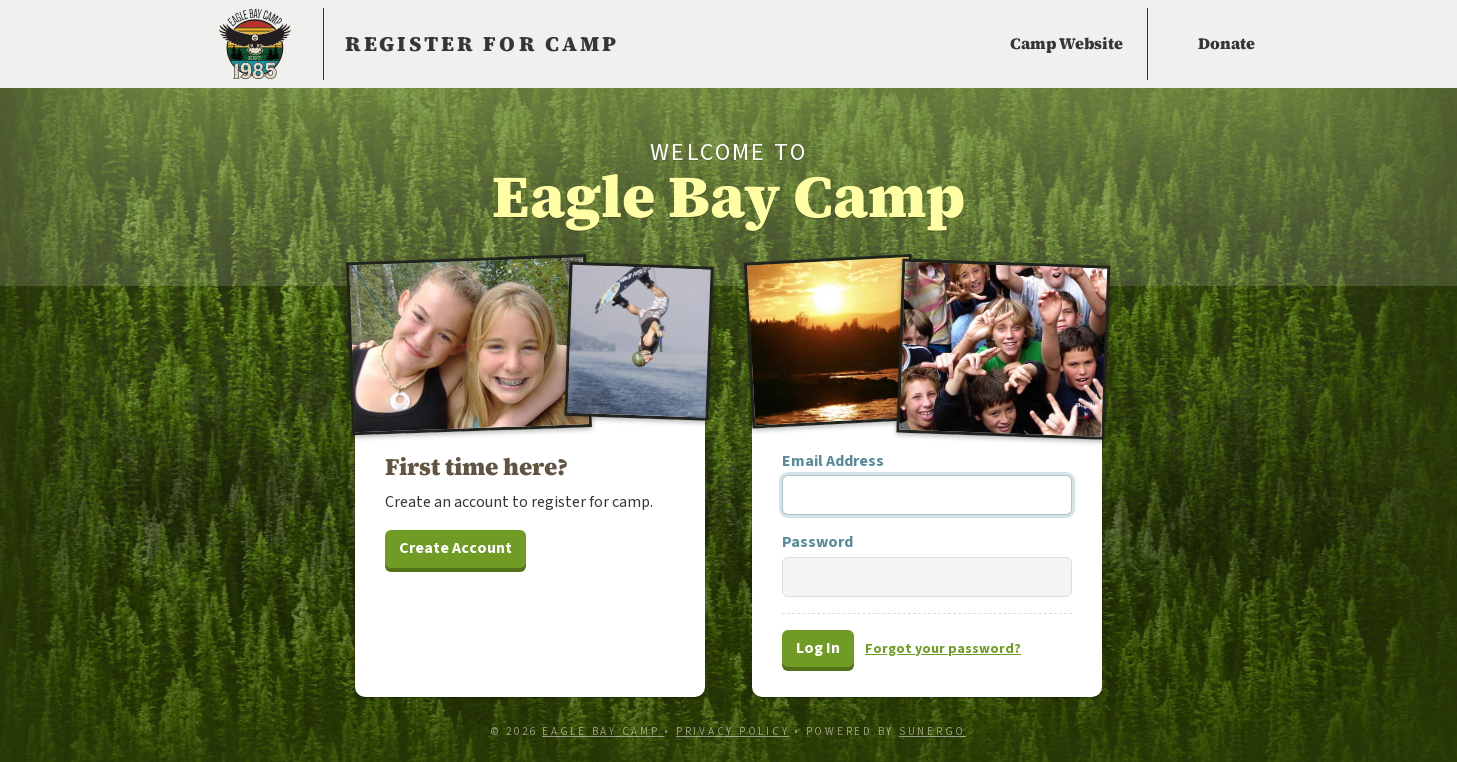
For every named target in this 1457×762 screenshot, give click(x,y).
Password (817, 542)
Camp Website (1066, 43)
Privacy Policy (733, 731)
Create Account (455, 548)
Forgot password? (943, 649)
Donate (1226, 43)
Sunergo (932, 731)
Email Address (833, 461)
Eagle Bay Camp (255, 44)
